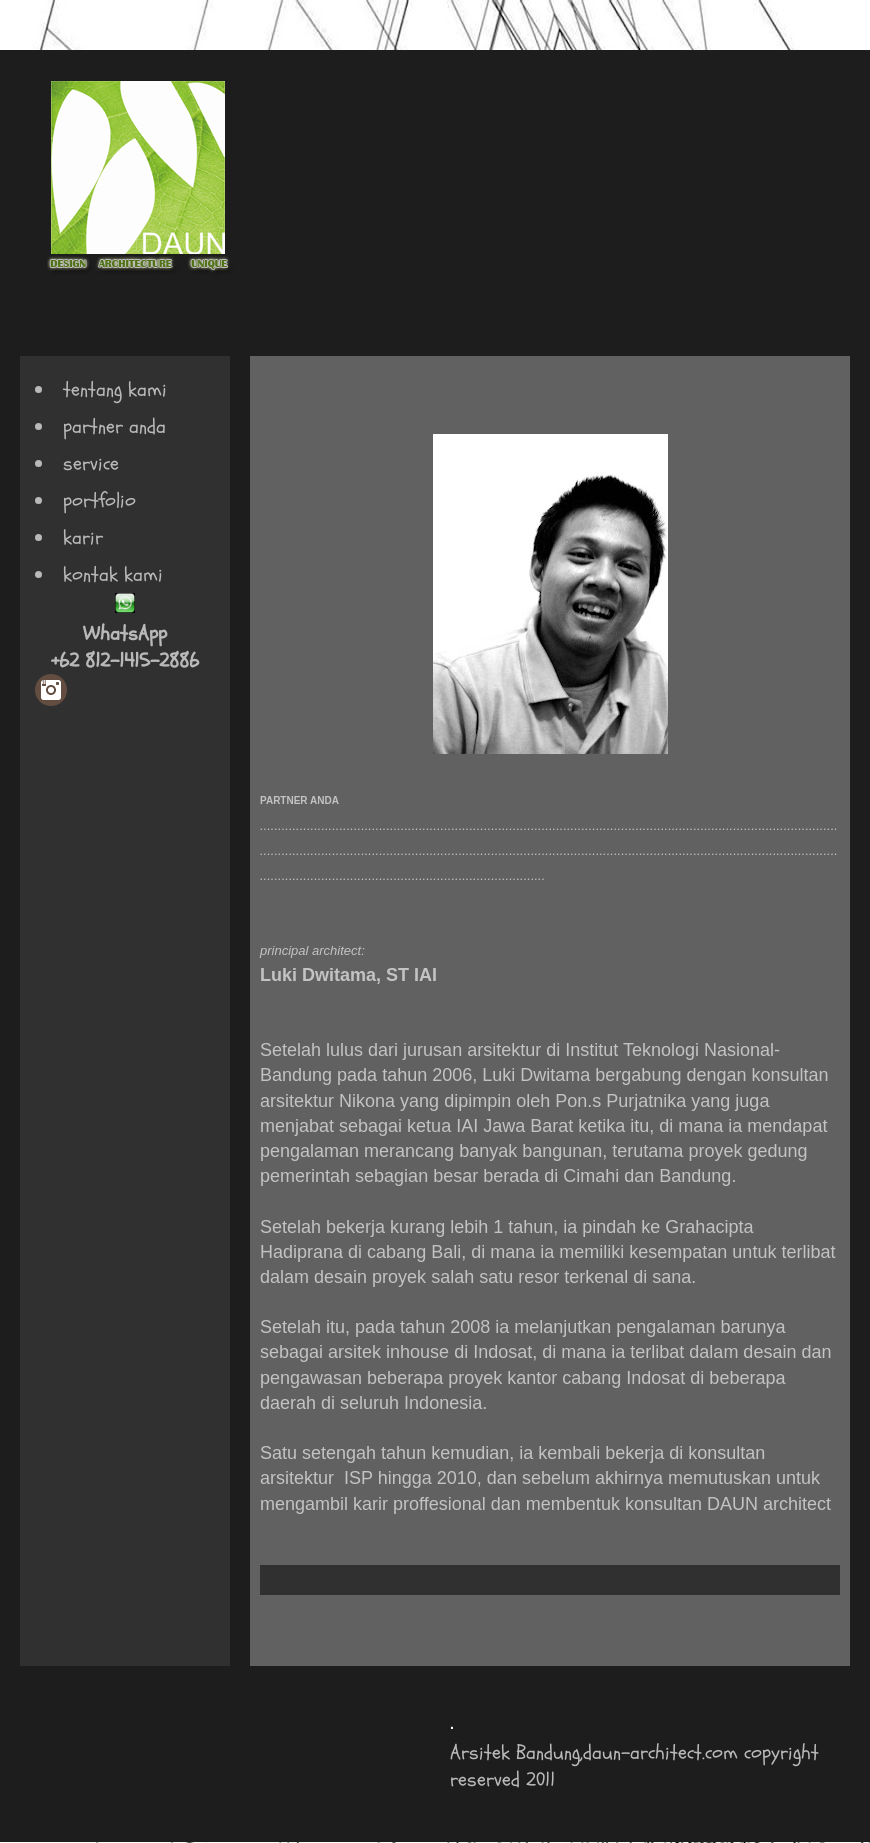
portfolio (99, 500)
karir (83, 537)
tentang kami (115, 389)
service (91, 463)
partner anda (114, 426)
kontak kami (113, 574)
